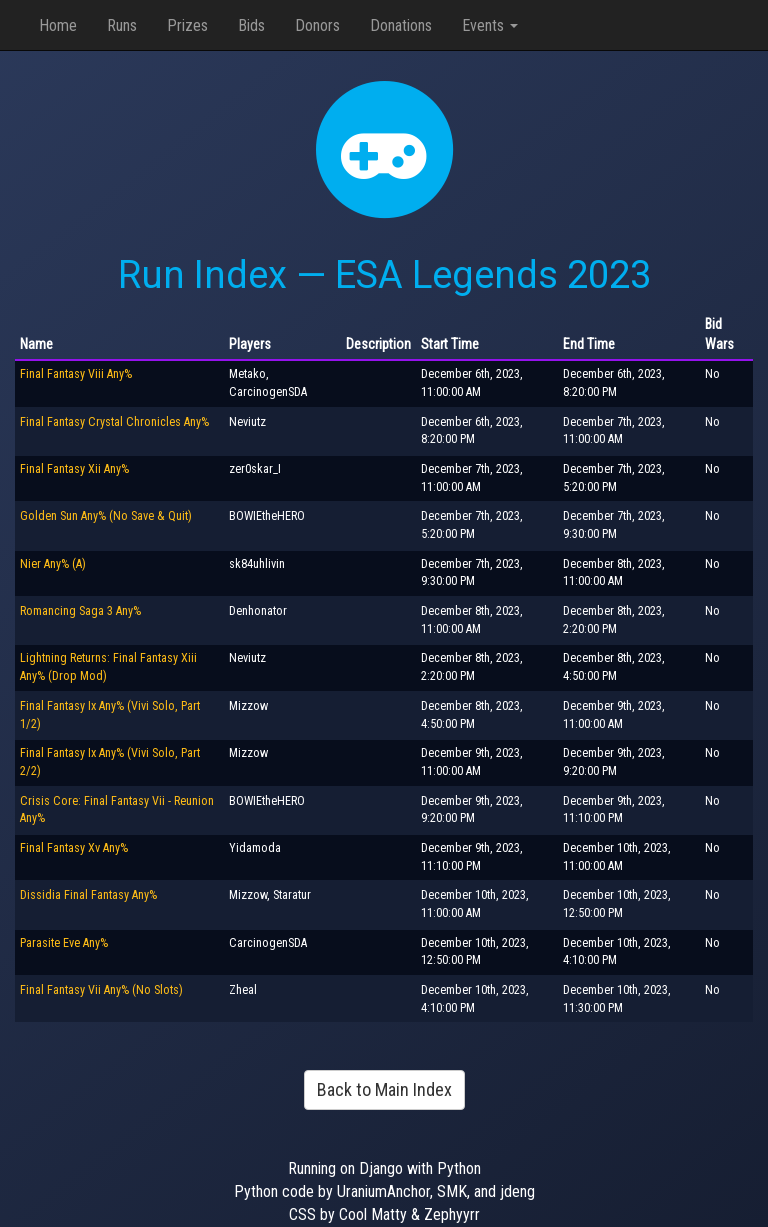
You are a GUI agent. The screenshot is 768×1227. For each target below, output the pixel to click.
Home (58, 25)
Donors (317, 25)
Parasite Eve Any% (64, 943)
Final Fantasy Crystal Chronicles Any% (114, 422)
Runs (122, 25)
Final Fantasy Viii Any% (76, 374)
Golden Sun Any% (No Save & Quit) (106, 516)
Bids (251, 25)
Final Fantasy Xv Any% (74, 848)
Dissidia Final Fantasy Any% (88, 895)
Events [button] (490, 25)
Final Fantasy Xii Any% (74, 469)
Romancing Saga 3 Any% (80, 611)
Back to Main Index (384, 1089)
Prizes (187, 25)
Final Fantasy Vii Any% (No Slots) (101, 990)
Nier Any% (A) (53, 564)
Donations (401, 25)
